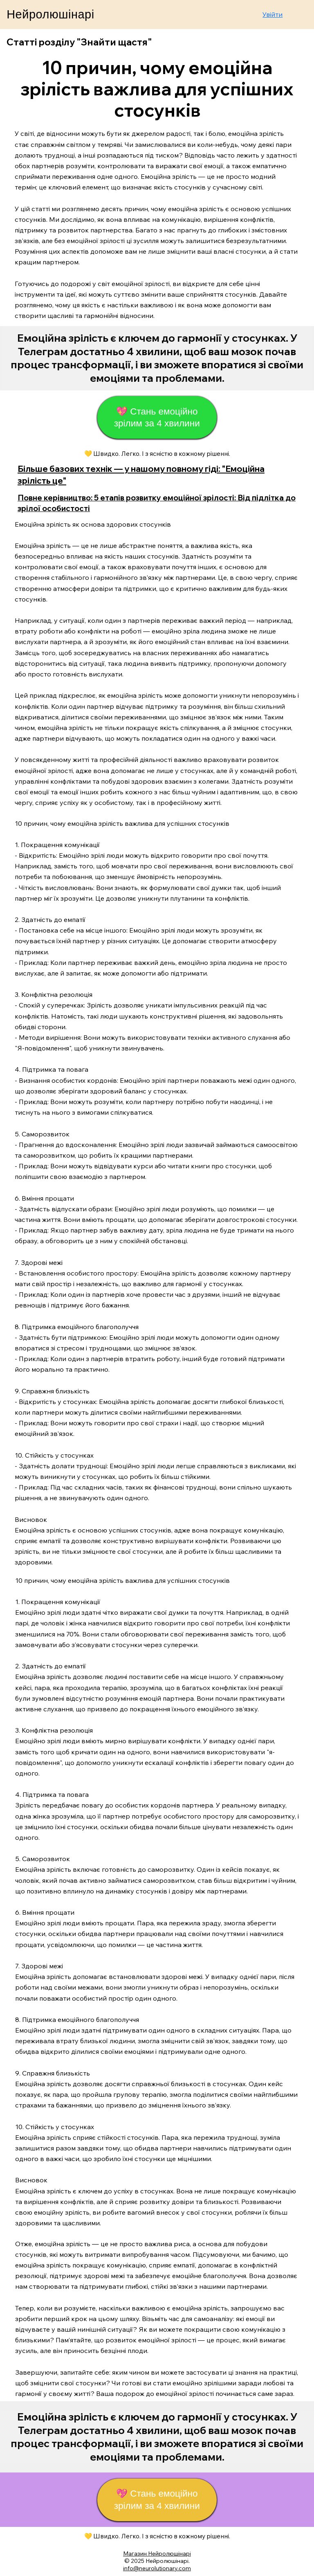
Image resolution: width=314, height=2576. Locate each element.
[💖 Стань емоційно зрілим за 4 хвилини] (157, 417)
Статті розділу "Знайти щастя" (79, 42)
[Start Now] (157, 358)
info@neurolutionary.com (157, 2568)
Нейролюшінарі (50, 14)
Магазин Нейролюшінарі (157, 2553)
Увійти (272, 14)
